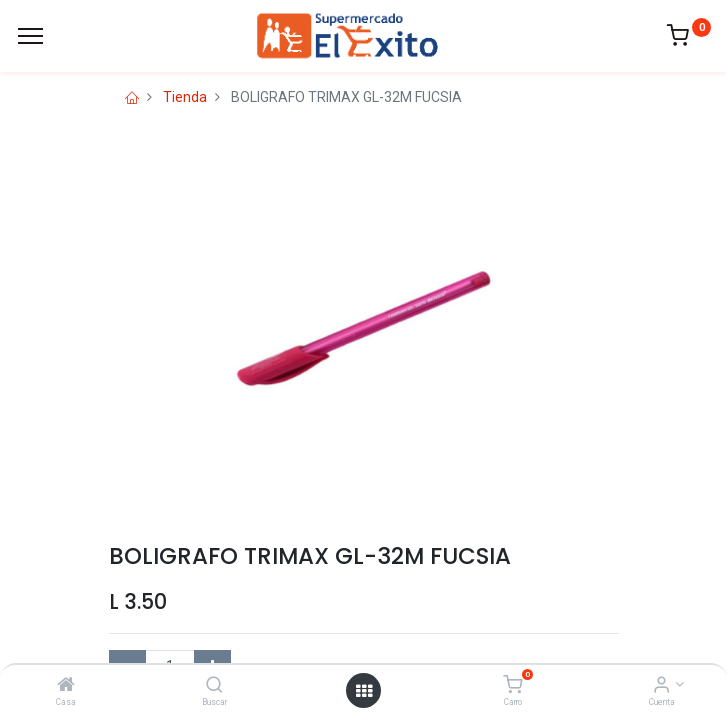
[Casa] (66, 686)
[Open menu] (364, 691)
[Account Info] (661, 686)
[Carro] (512, 686)
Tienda (185, 97)
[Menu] (30, 36)
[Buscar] (214, 686)
